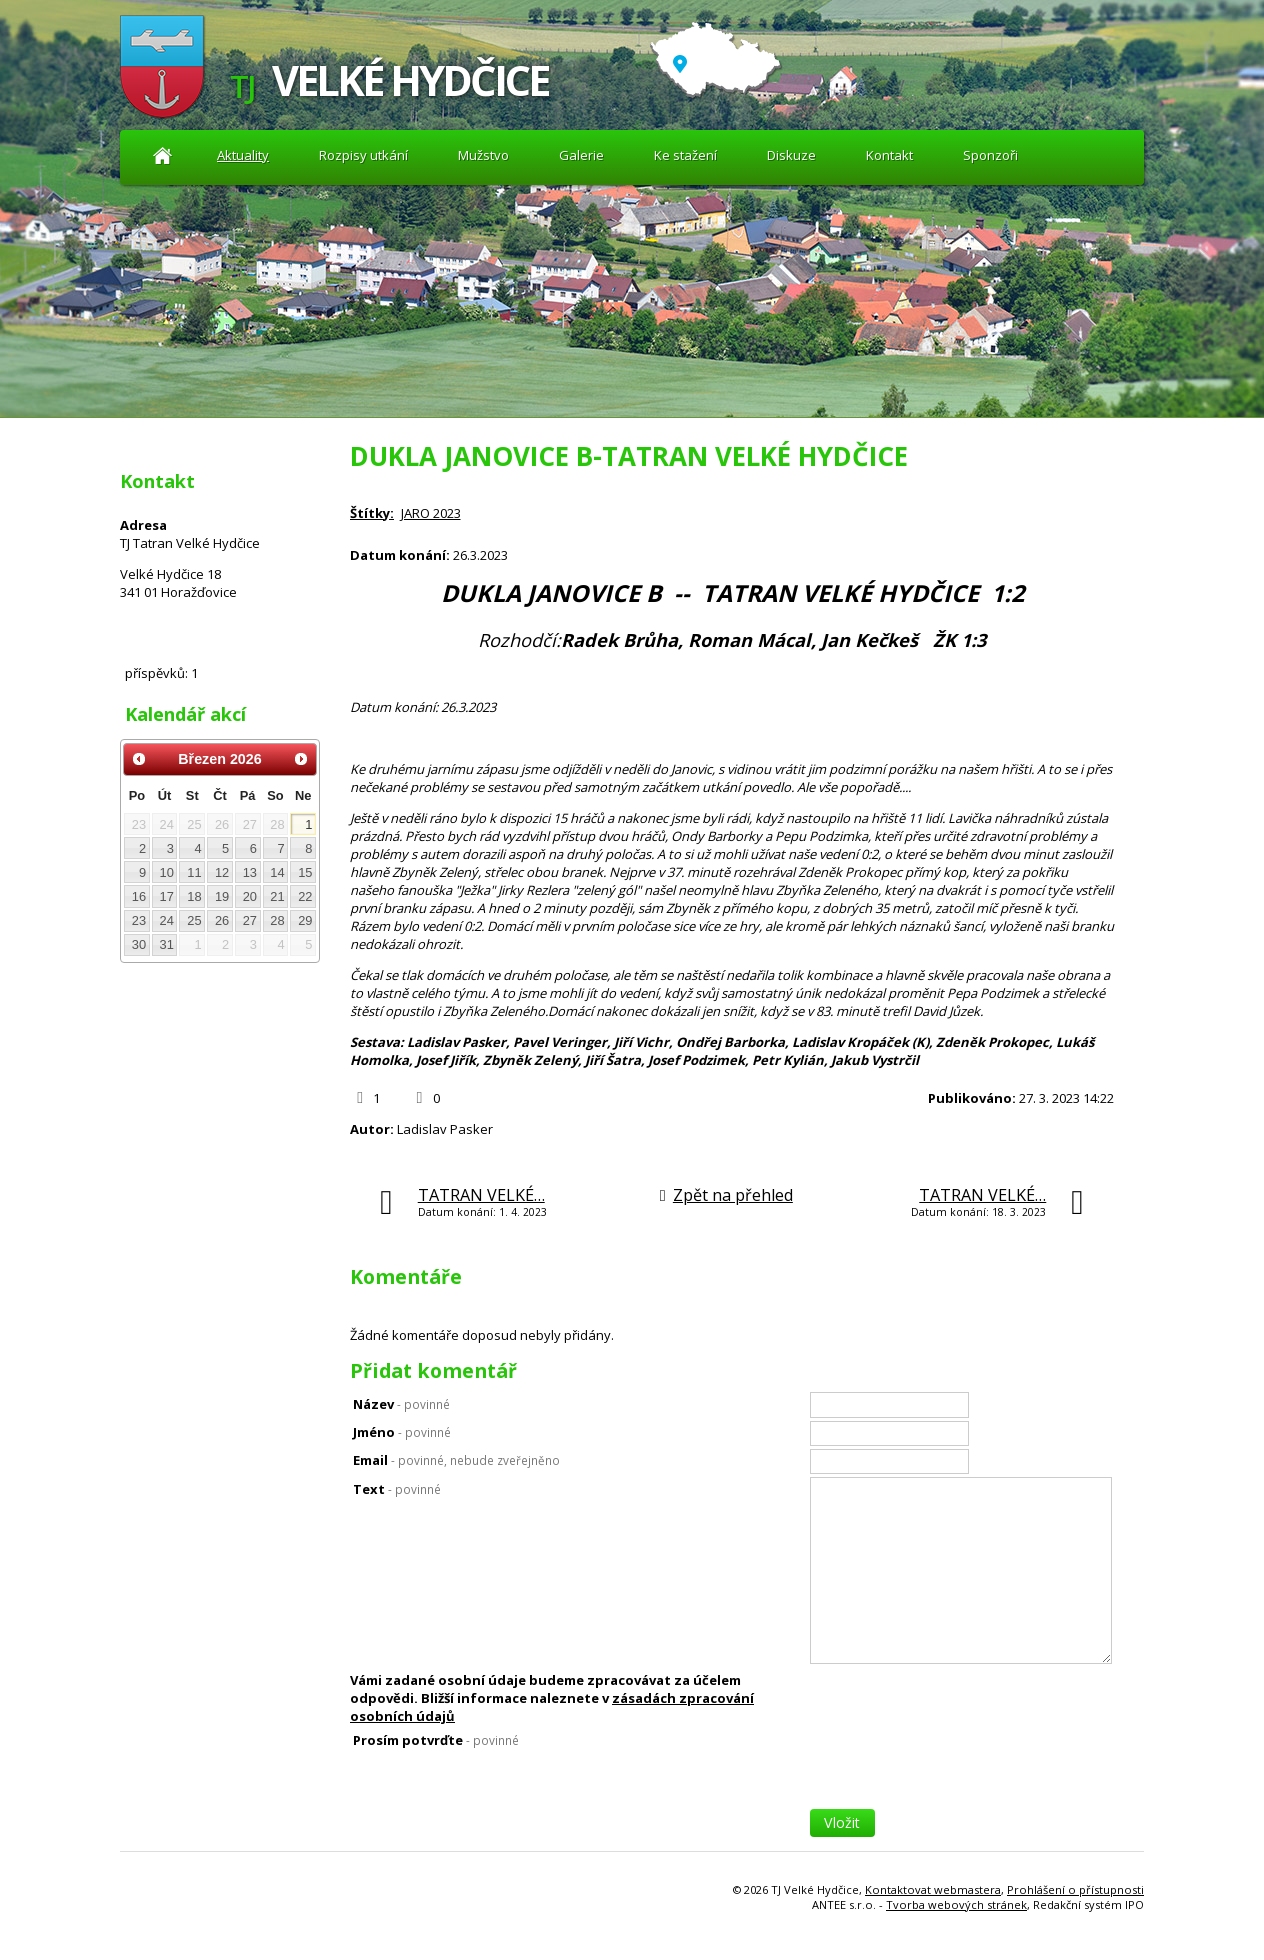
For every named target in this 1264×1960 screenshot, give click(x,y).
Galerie (581, 155)
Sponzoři (990, 155)
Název (401, 1404)
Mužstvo (483, 155)
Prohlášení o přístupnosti (1075, 1889)
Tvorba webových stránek (956, 1904)
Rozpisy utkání (363, 155)
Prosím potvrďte (436, 1740)
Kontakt (889, 155)
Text (397, 1489)
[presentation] (962, 1770)
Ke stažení (685, 155)
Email (456, 1460)
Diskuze (791, 155)
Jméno (402, 1432)
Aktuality (162, 155)
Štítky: (372, 513)
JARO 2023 (431, 513)
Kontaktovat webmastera (933, 1889)
